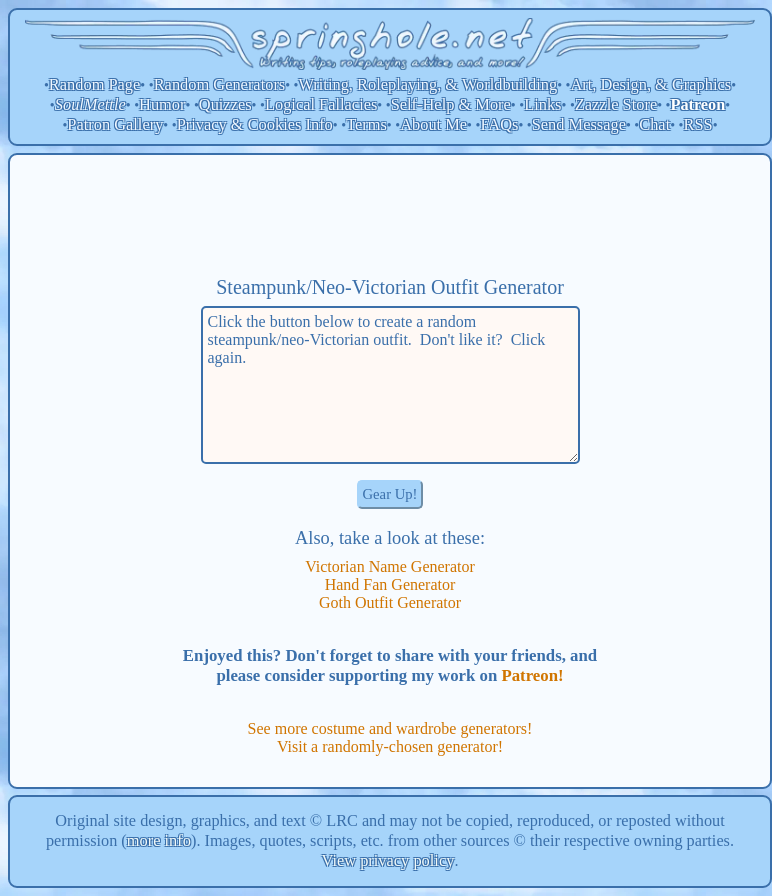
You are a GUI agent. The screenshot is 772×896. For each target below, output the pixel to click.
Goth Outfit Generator (390, 602)
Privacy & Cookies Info (255, 124)
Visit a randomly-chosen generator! (390, 746)
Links (542, 104)
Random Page (95, 84)
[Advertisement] (390, 215)
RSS (698, 124)
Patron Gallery (115, 124)
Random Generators (220, 84)
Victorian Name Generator (390, 566)
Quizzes (225, 104)
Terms (366, 124)
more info (159, 840)
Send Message (579, 124)
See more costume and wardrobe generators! (390, 728)
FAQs (499, 124)
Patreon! (532, 675)
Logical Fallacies (321, 104)
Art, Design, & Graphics (650, 84)
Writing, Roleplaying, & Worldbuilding (428, 84)
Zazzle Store (616, 104)
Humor (162, 104)
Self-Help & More (451, 104)
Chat (654, 124)
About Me (433, 124)
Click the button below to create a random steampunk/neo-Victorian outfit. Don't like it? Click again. (390, 385)
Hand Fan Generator (390, 584)
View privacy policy (388, 860)
